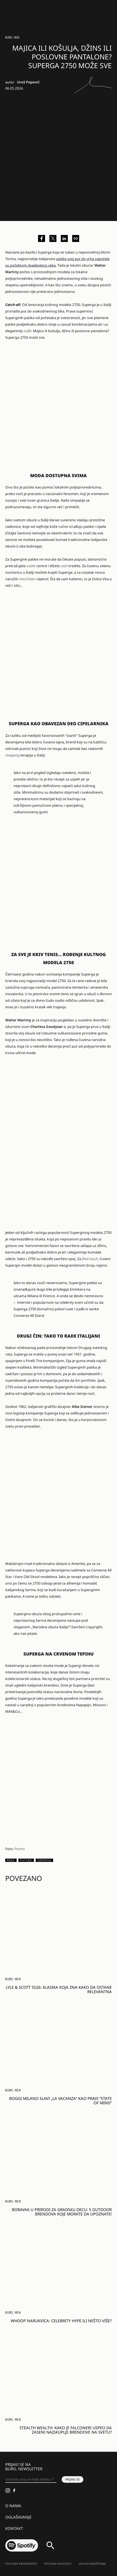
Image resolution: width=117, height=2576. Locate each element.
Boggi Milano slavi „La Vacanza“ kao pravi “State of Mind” (60, 2100)
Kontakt (14, 2528)
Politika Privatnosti (21, 2564)
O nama (13, 2505)
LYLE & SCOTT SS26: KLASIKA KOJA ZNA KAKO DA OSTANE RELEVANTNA (59, 1989)
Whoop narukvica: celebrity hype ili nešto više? (61, 2320)
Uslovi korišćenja (92, 2564)
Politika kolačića (58, 2564)
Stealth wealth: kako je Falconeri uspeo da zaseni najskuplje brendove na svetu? (65, 2430)
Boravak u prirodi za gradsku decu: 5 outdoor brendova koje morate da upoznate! (62, 2212)
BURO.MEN (12, 37)
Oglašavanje (18, 2517)
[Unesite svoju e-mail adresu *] (30, 2479)
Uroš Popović (28, 82)
